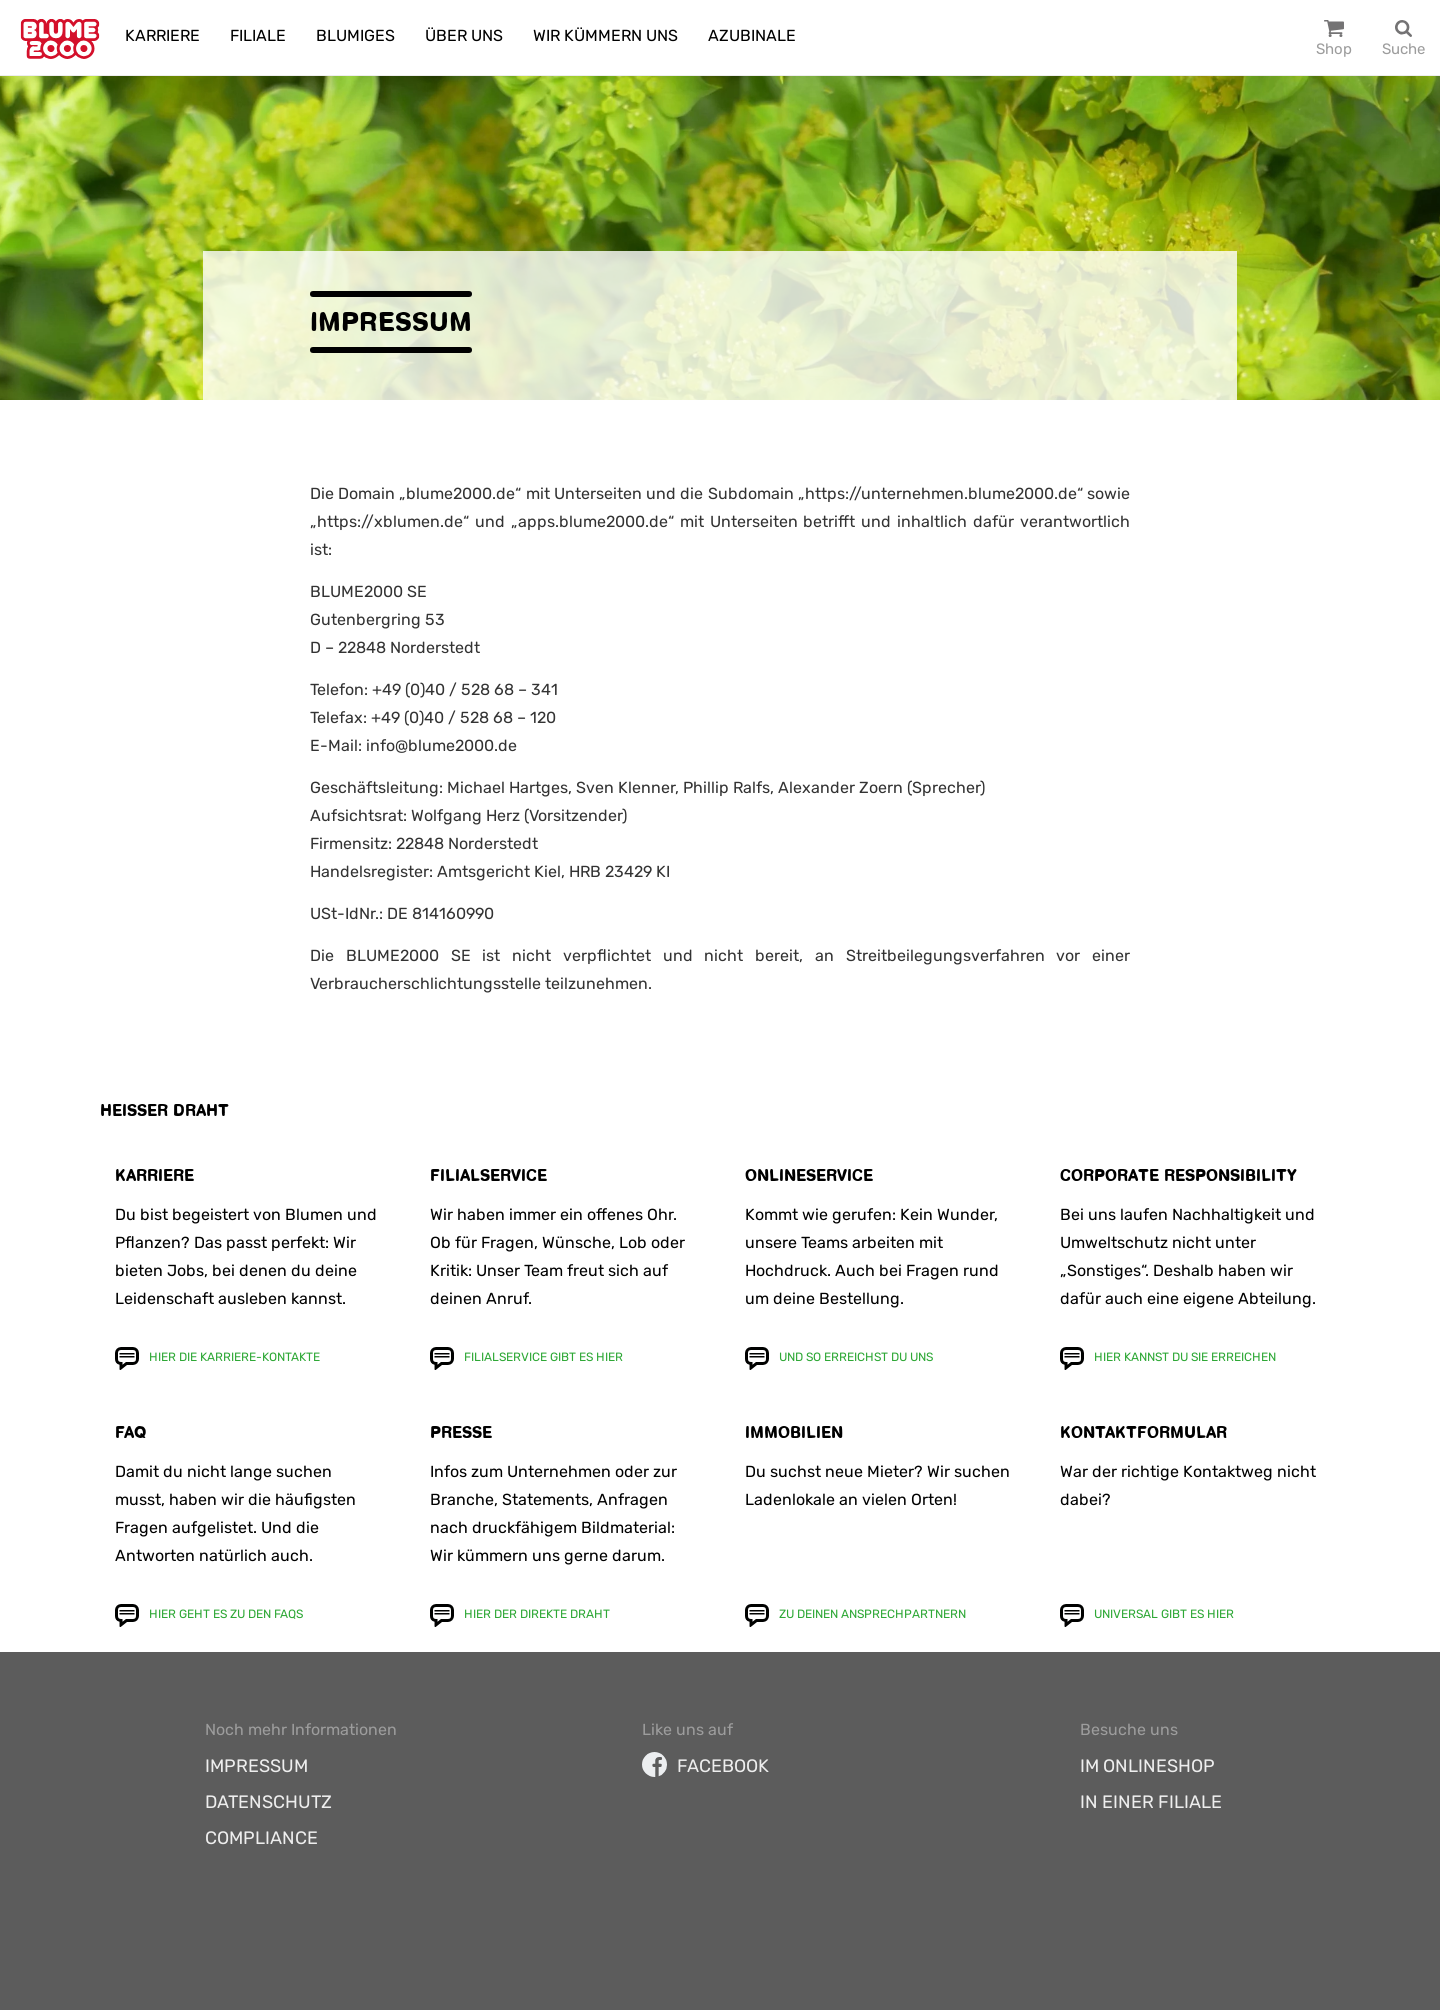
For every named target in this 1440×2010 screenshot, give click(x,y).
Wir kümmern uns (605, 35)
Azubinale (752, 35)
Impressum (256, 1766)
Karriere (162, 35)
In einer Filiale (1151, 1802)
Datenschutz (268, 1802)
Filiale (258, 35)
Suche (1403, 49)
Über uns (464, 35)
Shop (1334, 49)
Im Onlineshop (1147, 1766)
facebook (705, 1766)
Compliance (261, 1838)
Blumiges (355, 35)
